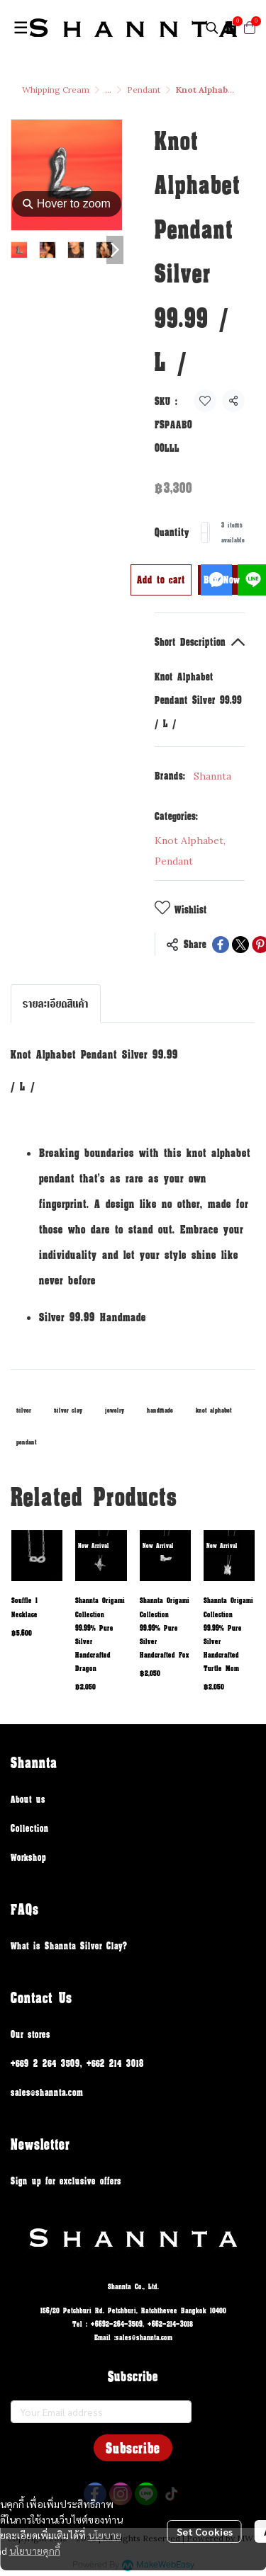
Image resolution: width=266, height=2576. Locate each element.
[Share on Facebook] (220, 944)
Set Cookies (205, 2531)
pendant (26, 1442)
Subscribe (133, 2448)
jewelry (114, 1410)
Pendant (143, 89)
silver (23, 1410)
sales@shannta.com (47, 2092)
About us (28, 1798)
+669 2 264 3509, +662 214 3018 (77, 2063)
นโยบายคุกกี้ (34, 2550)
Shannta (212, 776)
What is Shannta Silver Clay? (69, 1945)
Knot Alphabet (190, 840)
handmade (160, 1410)
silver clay (68, 1410)
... (108, 89)
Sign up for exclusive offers (66, 2180)
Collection (30, 1827)
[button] (212, 28)
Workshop (28, 1857)
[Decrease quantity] (204, 532)
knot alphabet (214, 1410)
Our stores (30, 2034)
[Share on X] (240, 944)
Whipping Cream (55, 89)
